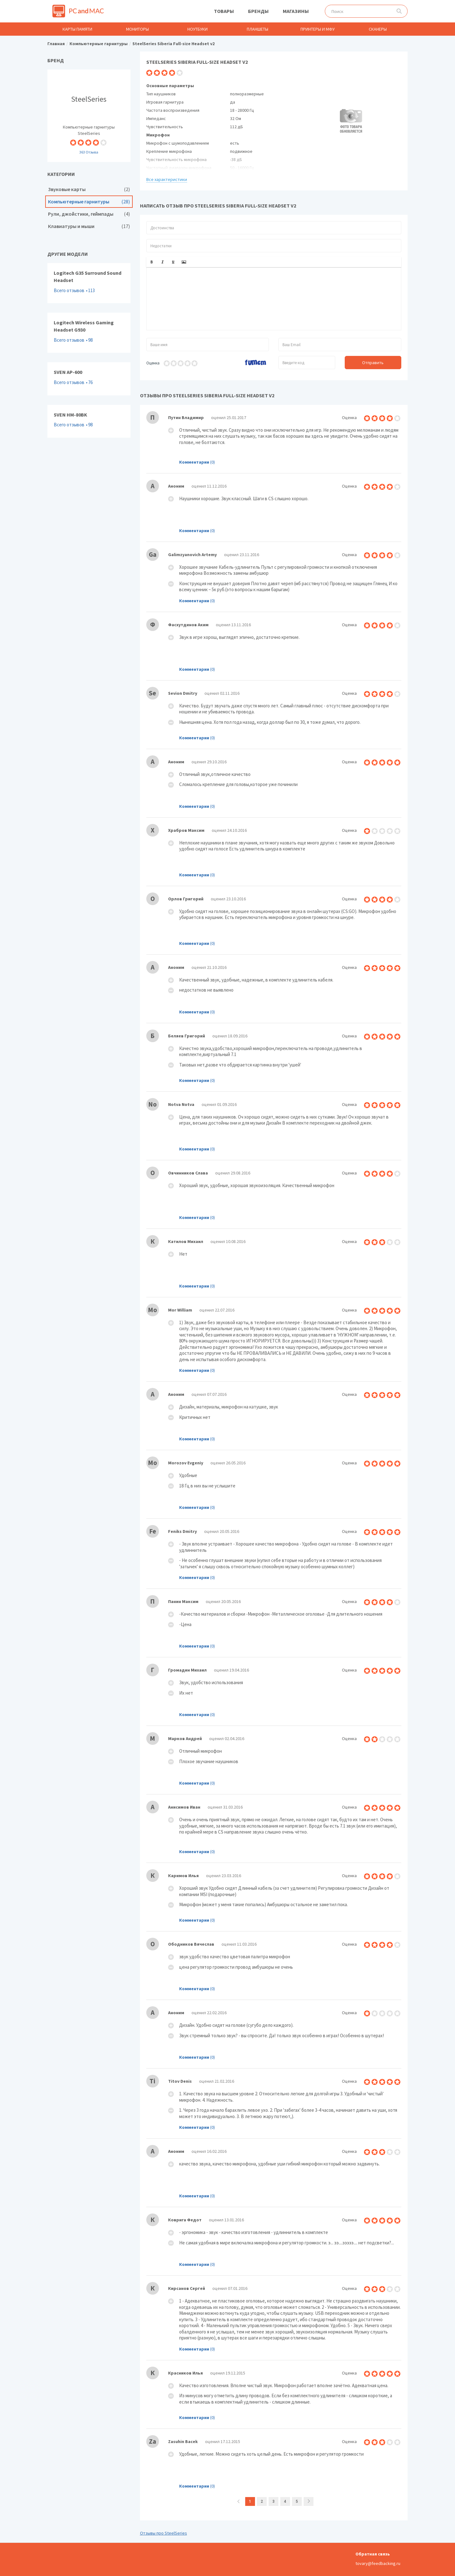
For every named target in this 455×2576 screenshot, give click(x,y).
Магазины (296, 11)
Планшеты (257, 29)
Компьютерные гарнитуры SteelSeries (89, 115)
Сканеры (378, 29)
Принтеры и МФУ (317, 29)
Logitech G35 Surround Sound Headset (88, 283)
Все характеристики (166, 179)
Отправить (373, 362)
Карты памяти (77, 29)
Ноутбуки (197, 29)
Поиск (399, 11)
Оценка (153, 363)
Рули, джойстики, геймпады (89, 213)
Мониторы (137, 29)
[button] (151, 262)
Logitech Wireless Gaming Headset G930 (88, 333)
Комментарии (194, 462)
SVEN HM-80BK (88, 421)
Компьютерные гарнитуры (89, 201)
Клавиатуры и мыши (89, 226)
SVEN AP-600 (88, 378)
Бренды (258, 11)
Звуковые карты (89, 189)
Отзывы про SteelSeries (163, 2533)
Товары (224, 11)
